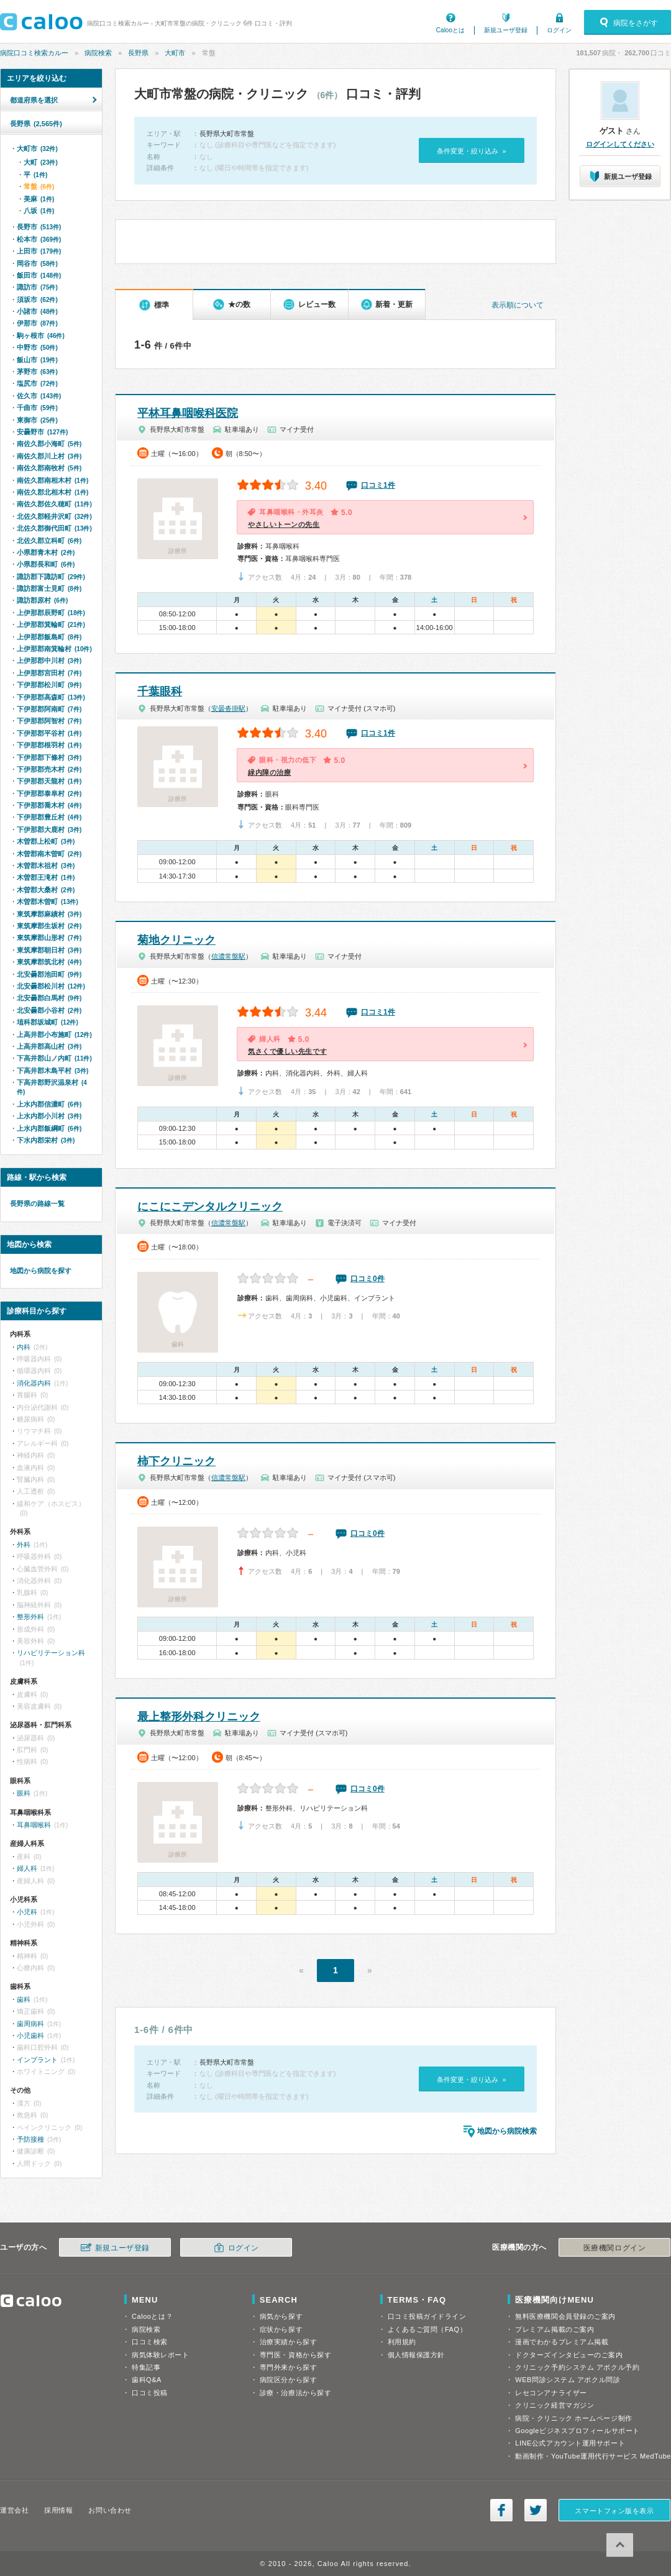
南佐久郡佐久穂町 (54, 504)
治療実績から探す (288, 2341)
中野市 (37, 347)
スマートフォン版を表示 (614, 2510)
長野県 (138, 53)
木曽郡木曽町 (47, 901)
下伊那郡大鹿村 (49, 829)
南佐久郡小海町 (49, 443)
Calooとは (450, 30)
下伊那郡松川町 (49, 684)
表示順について (517, 305)
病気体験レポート (160, 2355)
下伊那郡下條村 (49, 757)
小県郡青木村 (46, 552)
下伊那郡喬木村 (49, 805)
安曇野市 (42, 432)
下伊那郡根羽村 (49, 745)
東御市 (37, 420)
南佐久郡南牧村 (49, 468)
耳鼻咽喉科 (34, 1825)
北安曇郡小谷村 (49, 1010)
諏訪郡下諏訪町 (51, 576)
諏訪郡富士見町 (49, 588)
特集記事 (146, 2367)
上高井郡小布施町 (54, 1034)
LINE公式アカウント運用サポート (570, 2443)
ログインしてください (620, 144)
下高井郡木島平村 (52, 1070)
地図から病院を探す (40, 1270)
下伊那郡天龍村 (49, 781)
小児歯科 (30, 2035)
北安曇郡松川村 (51, 986)
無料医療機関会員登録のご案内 (565, 2316)
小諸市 (37, 311)
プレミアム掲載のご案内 (554, 2329)
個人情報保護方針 (416, 2355)
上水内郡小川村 (49, 1116)
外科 (23, 1544)
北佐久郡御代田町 (54, 528)
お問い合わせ (109, 2510)
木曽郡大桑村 (46, 889)
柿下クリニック (176, 1461)
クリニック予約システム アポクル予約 (577, 2367)
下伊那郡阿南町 (49, 709)
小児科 (27, 1912)
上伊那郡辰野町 (51, 612)
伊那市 (37, 323)
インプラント (37, 2059)
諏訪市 (37, 287)
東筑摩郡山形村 (49, 937)
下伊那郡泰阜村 (49, 793)
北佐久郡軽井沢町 (54, 516)
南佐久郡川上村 (49, 456)
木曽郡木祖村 (46, 865)
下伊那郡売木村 (49, 769)
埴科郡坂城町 (47, 1022)
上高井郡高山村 (49, 1046)
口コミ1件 (378, 485)
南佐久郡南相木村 (52, 480)
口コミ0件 (367, 1278)
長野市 (39, 227)
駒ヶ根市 (41, 335)
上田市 (39, 251)
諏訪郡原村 (42, 600)
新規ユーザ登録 (505, 30)
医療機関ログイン (614, 2248)
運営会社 (14, 2510)
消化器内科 (34, 1383)
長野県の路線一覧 (37, 1203)
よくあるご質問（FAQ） (427, 2329)
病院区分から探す (288, 2379)
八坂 (39, 210)
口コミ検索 (150, 2341)
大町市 (175, 53)
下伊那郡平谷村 (49, 733)
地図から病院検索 (507, 2131)
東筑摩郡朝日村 (49, 950)
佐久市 (39, 396)
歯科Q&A (147, 2379)
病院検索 (98, 53)
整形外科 (30, 1616)
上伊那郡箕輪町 (51, 624)
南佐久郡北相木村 (52, 492)
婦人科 (27, 1868)
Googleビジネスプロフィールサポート (577, 2430)
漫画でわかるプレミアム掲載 (561, 2341)
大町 (41, 162)
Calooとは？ (152, 2316)
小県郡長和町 (46, 564)
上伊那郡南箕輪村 (54, 648)
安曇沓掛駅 (228, 708)
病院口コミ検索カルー (34, 53)
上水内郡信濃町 (49, 1104)
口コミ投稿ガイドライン (427, 2316)
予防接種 (30, 2139)
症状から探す (281, 2329)
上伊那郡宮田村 (49, 673)
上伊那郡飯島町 (49, 637)
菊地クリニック (176, 940)
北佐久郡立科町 (49, 540)
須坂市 (37, 299)
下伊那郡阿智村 (49, 720)
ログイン (559, 30)
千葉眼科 (159, 691)
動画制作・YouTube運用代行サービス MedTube (593, 2456)
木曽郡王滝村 (46, 877)
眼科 (23, 1793)
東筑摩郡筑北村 (49, 962)
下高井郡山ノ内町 (54, 1058)
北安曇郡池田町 (49, 974)
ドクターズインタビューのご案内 (569, 2355)
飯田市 (39, 275)
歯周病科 (30, 2023)
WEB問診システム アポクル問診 (567, 2379)
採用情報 (58, 2510)
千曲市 (37, 407)
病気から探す (281, 2316)
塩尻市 (37, 383)
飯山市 (37, 359)
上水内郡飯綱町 (49, 1128)
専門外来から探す (288, 2367)
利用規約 (402, 2341)
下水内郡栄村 (46, 1140)
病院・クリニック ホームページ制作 (573, 2418)
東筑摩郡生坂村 (49, 925)
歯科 (23, 1999)
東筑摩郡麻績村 (49, 914)
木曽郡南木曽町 (49, 853)
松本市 (39, 239)
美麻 (39, 199)
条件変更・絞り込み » (471, 151)
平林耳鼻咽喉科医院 (187, 413)
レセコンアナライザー (551, 2392)
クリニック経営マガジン (554, 2405)
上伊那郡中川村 (49, 660)
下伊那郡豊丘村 (49, 817)
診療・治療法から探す (296, 2392)
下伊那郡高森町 (51, 697)
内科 (23, 1347)
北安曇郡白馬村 (49, 998)
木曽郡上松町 (46, 841)
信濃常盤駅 (228, 956)
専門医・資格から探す (296, 2355)
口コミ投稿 (150, 2392)
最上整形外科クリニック (198, 1716)
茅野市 (37, 371)
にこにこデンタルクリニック (210, 1206)
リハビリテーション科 (51, 1652)
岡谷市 (37, 263)
